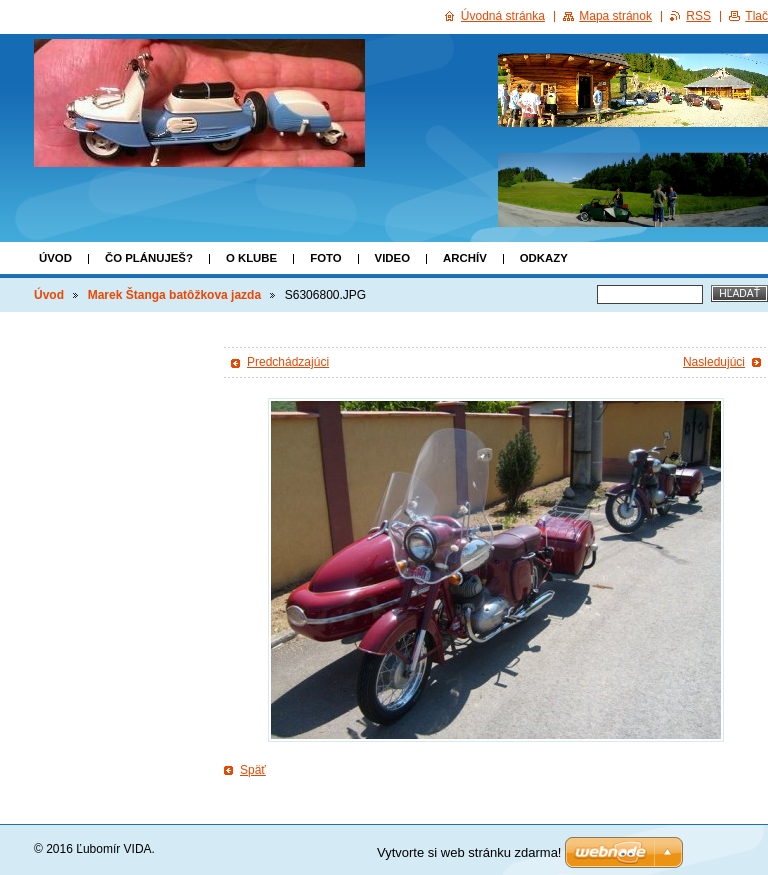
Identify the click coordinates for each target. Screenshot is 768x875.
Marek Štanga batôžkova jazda (174, 295)
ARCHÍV (465, 258)
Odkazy (544, 258)
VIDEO (392, 258)
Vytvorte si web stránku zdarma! (469, 852)
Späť (253, 770)
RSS (698, 16)
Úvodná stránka (503, 16)
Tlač (756, 16)
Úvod (55, 258)
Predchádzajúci (288, 362)
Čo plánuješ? (149, 258)
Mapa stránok (615, 16)
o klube (251, 258)
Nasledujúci (714, 362)
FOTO (325, 258)
